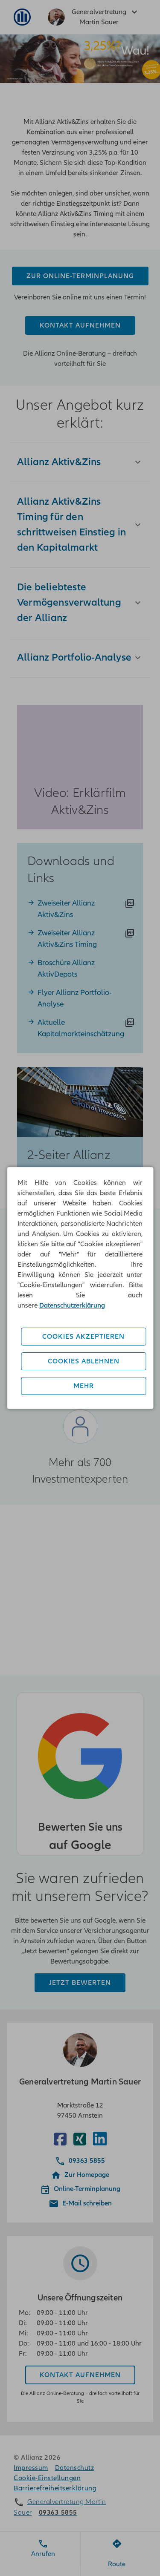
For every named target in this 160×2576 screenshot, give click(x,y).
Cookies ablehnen (83, 1361)
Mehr (83, 1386)
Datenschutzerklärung (72, 1305)
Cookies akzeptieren (83, 1336)
